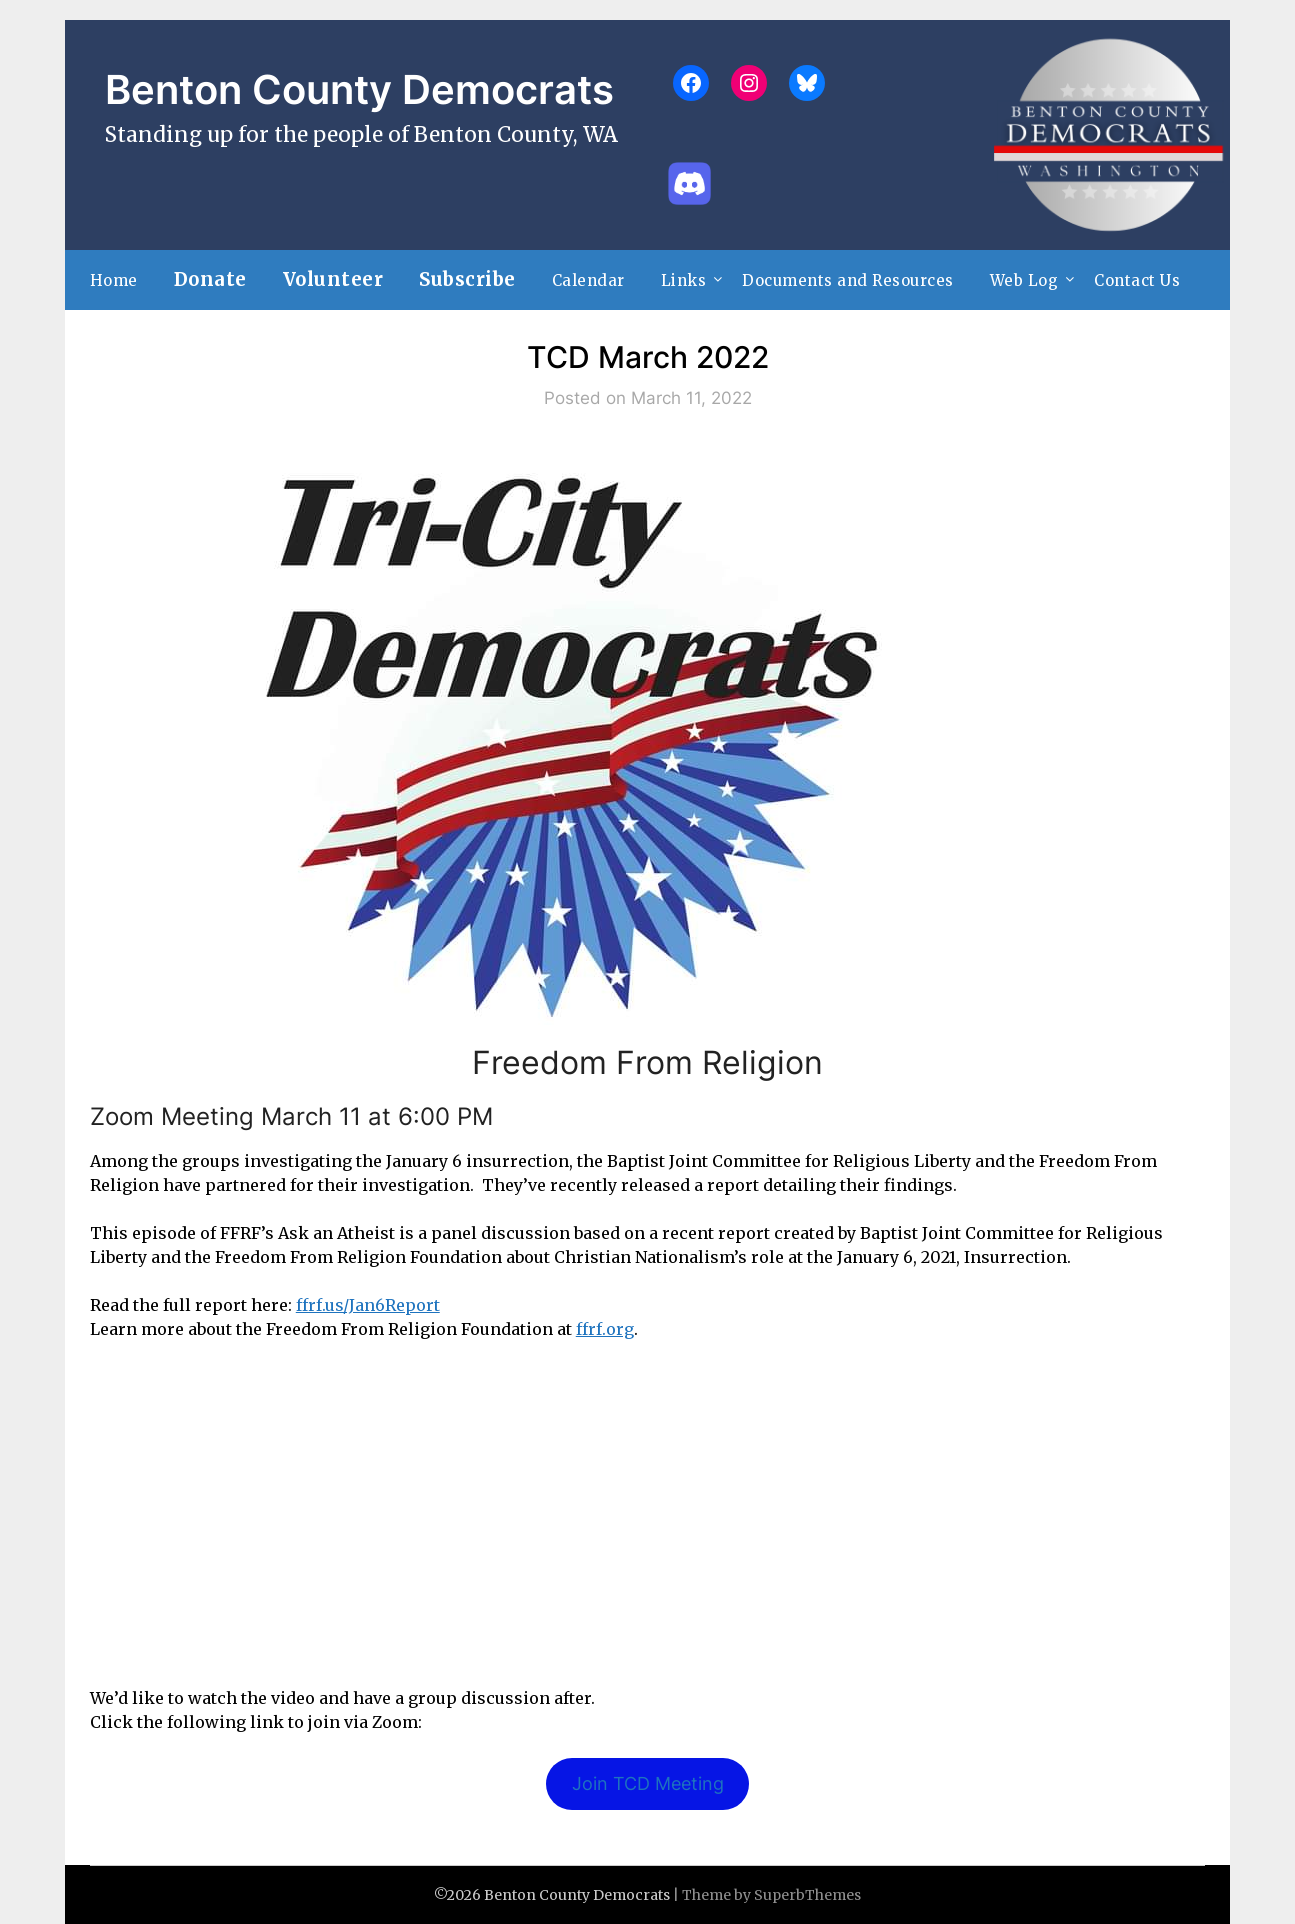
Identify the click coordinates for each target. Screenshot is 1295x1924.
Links (684, 280)
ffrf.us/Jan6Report (368, 1305)
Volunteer (333, 279)
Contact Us (1137, 280)
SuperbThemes (807, 1895)
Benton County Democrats (359, 89)
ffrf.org (605, 1329)
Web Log (1024, 280)
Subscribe (467, 279)
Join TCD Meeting (648, 1783)
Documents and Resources (848, 280)
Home (114, 280)
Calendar (588, 280)
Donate (210, 279)
